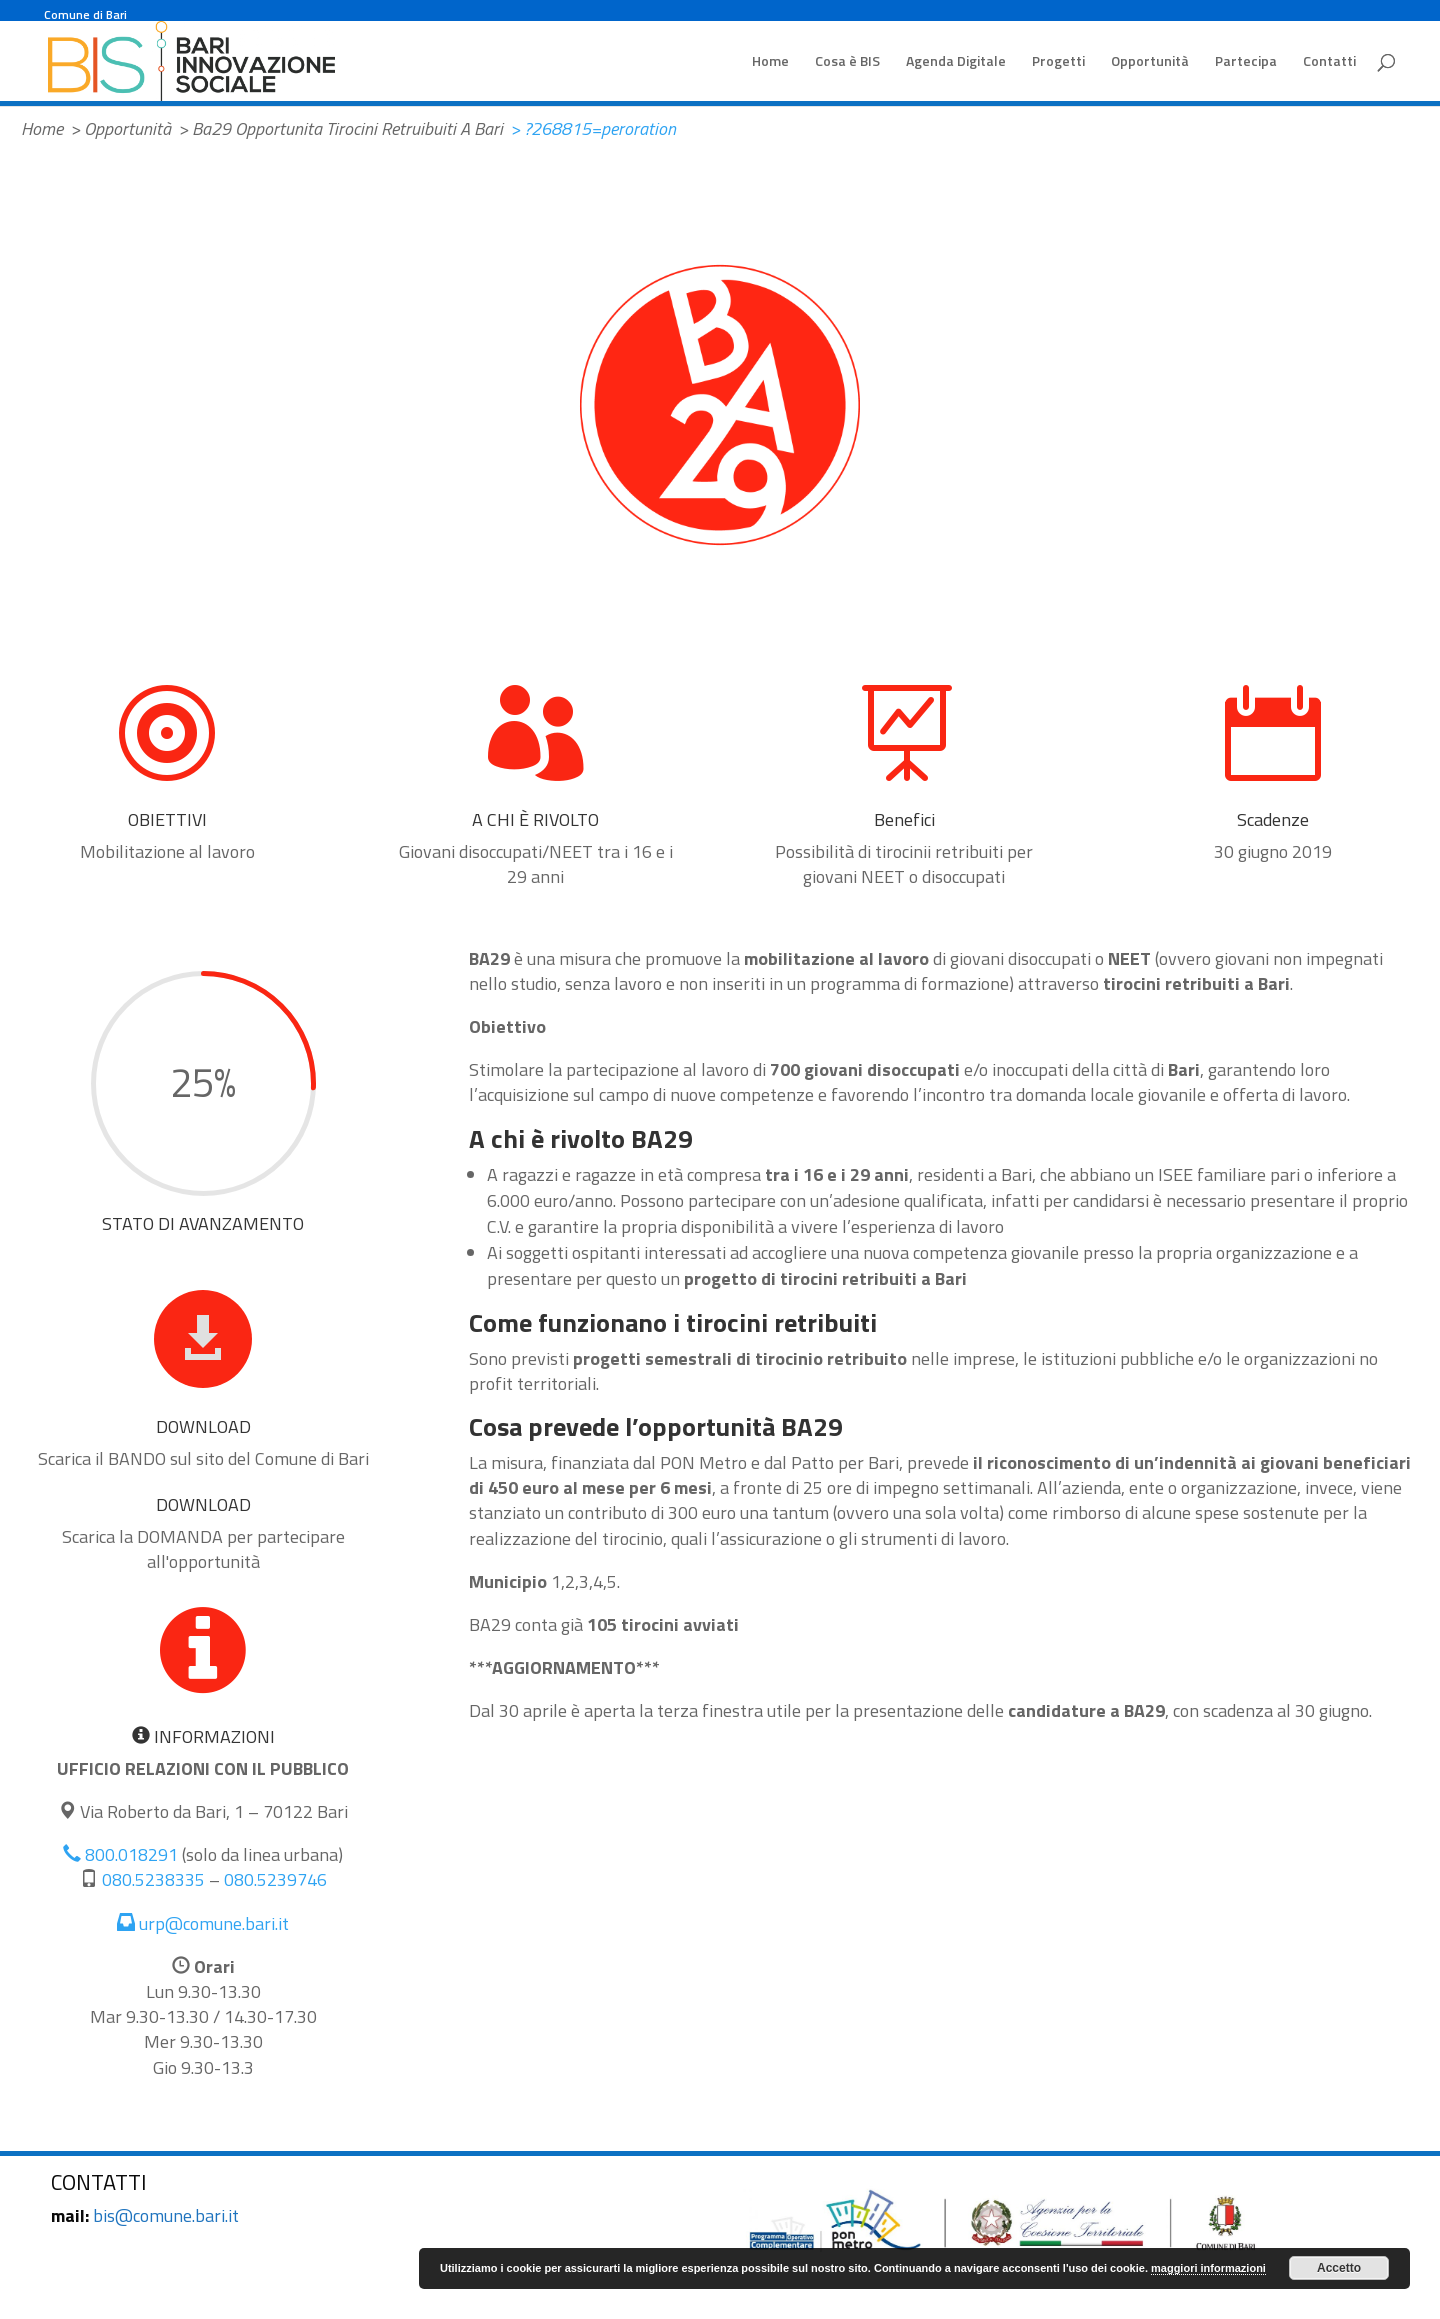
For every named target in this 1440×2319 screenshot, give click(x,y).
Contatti (1329, 62)
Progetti (1058, 62)
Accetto (1339, 2268)
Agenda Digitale (956, 62)
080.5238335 (153, 1879)
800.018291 (120, 1854)
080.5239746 (275, 1879)
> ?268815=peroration (593, 128)
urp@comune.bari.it (203, 1923)
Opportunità (1150, 62)
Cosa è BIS (847, 62)
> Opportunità (120, 128)
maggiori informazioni (1208, 2268)
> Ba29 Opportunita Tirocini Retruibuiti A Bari (340, 128)
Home (770, 62)
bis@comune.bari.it (166, 2215)
